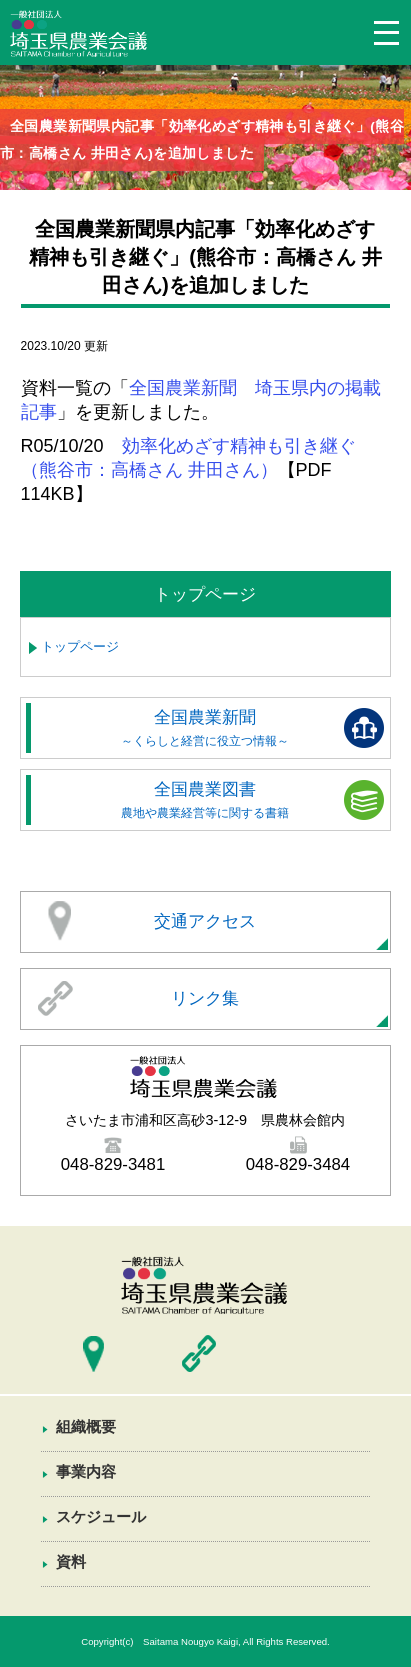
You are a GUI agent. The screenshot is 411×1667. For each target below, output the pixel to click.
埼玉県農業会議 (80, 37)
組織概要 (86, 1426)
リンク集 (205, 998)
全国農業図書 (206, 799)
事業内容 (86, 1471)
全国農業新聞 (206, 727)
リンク (199, 1354)
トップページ (80, 646)
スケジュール (101, 1516)
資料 (71, 1561)
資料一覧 (205, 1603)
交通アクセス (205, 921)
